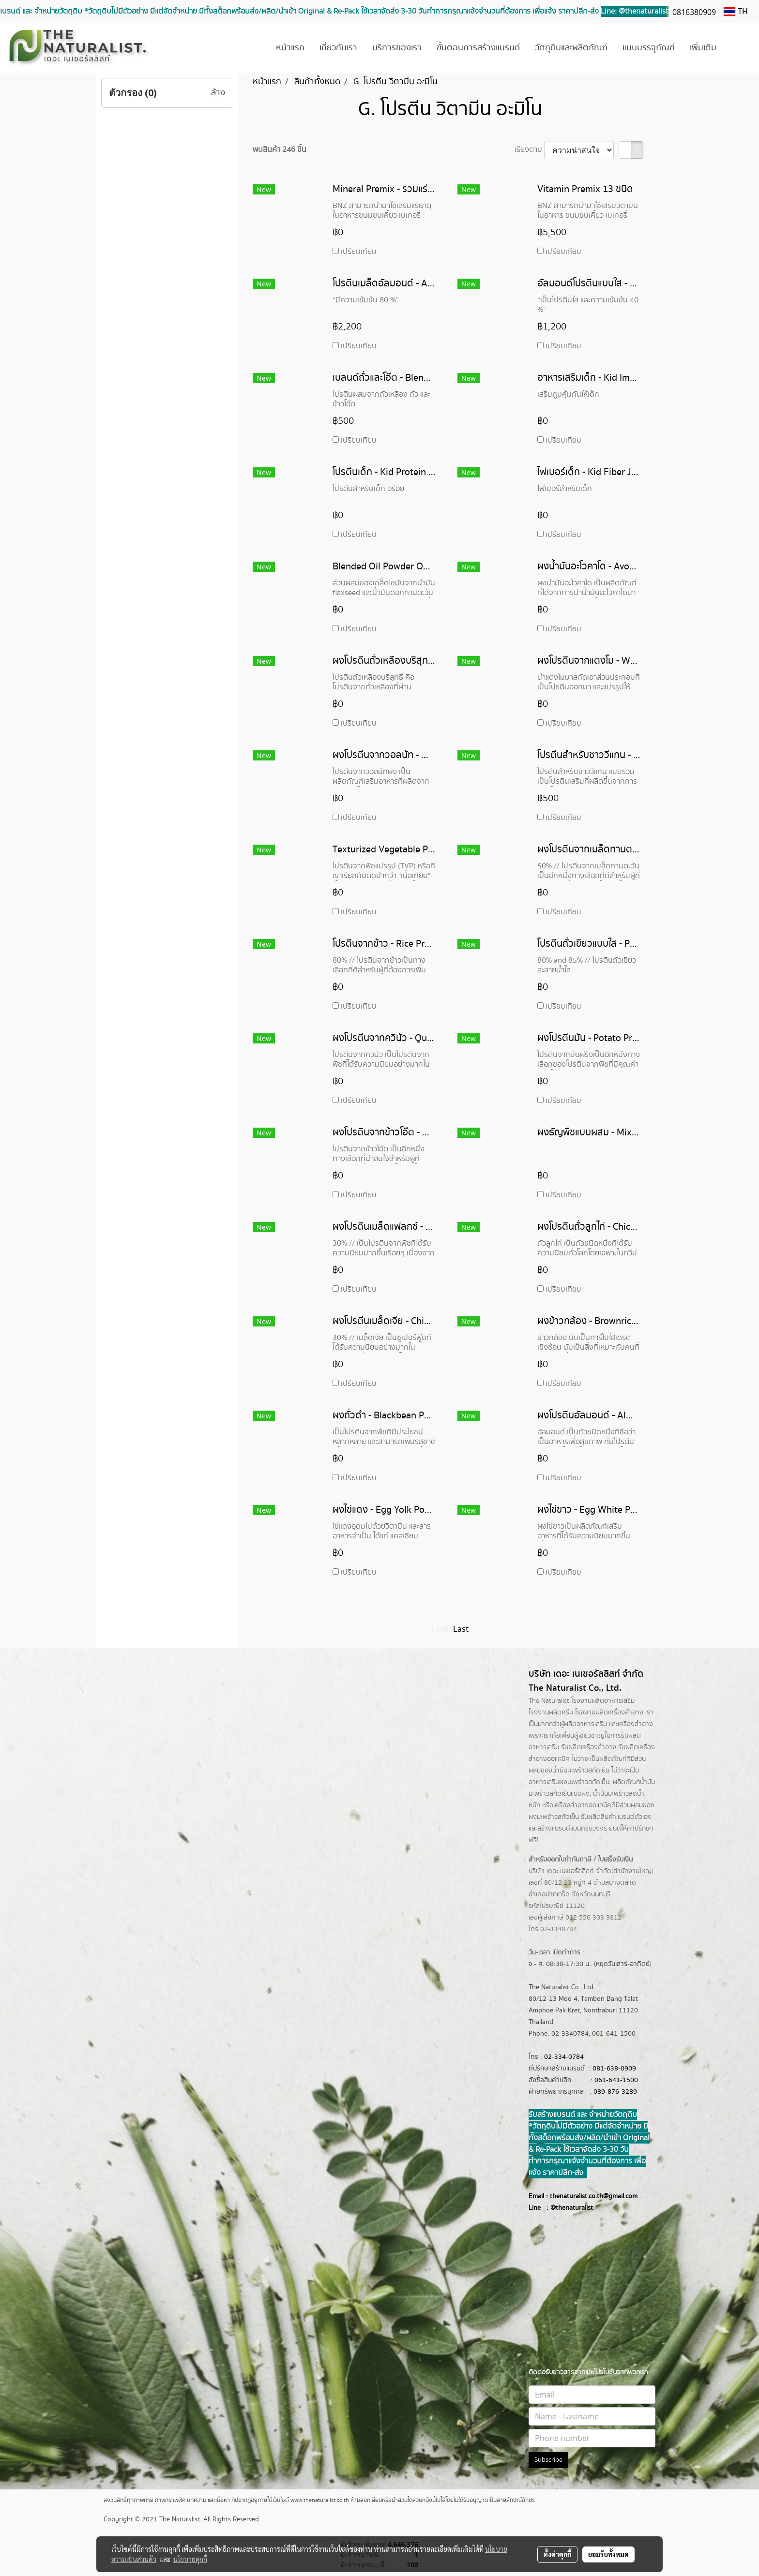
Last (461, 1629)
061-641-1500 (616, 2080)
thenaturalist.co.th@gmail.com (594, 2196)
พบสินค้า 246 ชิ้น (279, 149)
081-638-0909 (614, 2068)
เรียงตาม (529, 149)
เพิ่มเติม (703, 48)
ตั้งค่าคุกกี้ (557, 2554)
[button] (738, 48)
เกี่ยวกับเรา (338, 48)
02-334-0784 (564, 2057)
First (440, 1629)
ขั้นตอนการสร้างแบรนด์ (478, 48)
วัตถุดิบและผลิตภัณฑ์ (571, 48)
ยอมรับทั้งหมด (608, 2554)
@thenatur (565, 2208)
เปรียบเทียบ (359, 251)
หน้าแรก (290, 48)
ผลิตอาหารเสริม (585, 1724)
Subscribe (548, 2460)
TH (736, 11)
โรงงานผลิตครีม (551, 1712)
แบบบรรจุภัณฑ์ (648, 48)
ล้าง (218, 93)
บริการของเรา (397, 48)
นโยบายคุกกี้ (190, 2559)
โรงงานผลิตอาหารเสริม (603, 1701)
